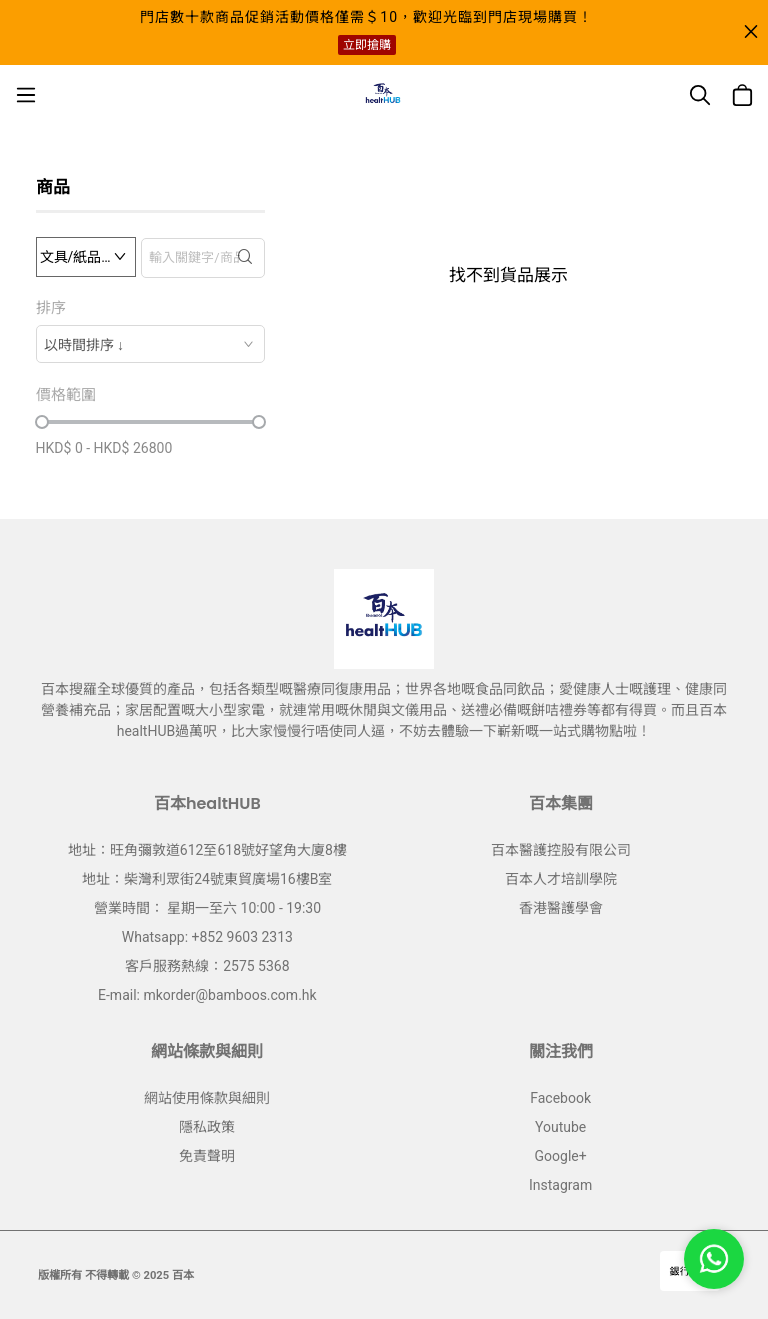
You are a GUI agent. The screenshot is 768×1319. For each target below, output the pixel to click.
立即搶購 (367, 45)
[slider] (42, 422)
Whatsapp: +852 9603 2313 (207, 937)
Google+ (561, 1156)
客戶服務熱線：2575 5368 (207, 966)
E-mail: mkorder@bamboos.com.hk (207, 995)
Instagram (560, 1185)
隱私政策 (207, 1127)
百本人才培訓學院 (561, 879)
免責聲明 (207, 1156)
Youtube (560, 1127)
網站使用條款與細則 (207, 1098)
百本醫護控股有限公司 (561, 850)
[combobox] (150, 344)
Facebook (560, 1098)
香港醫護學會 (561, 908)
